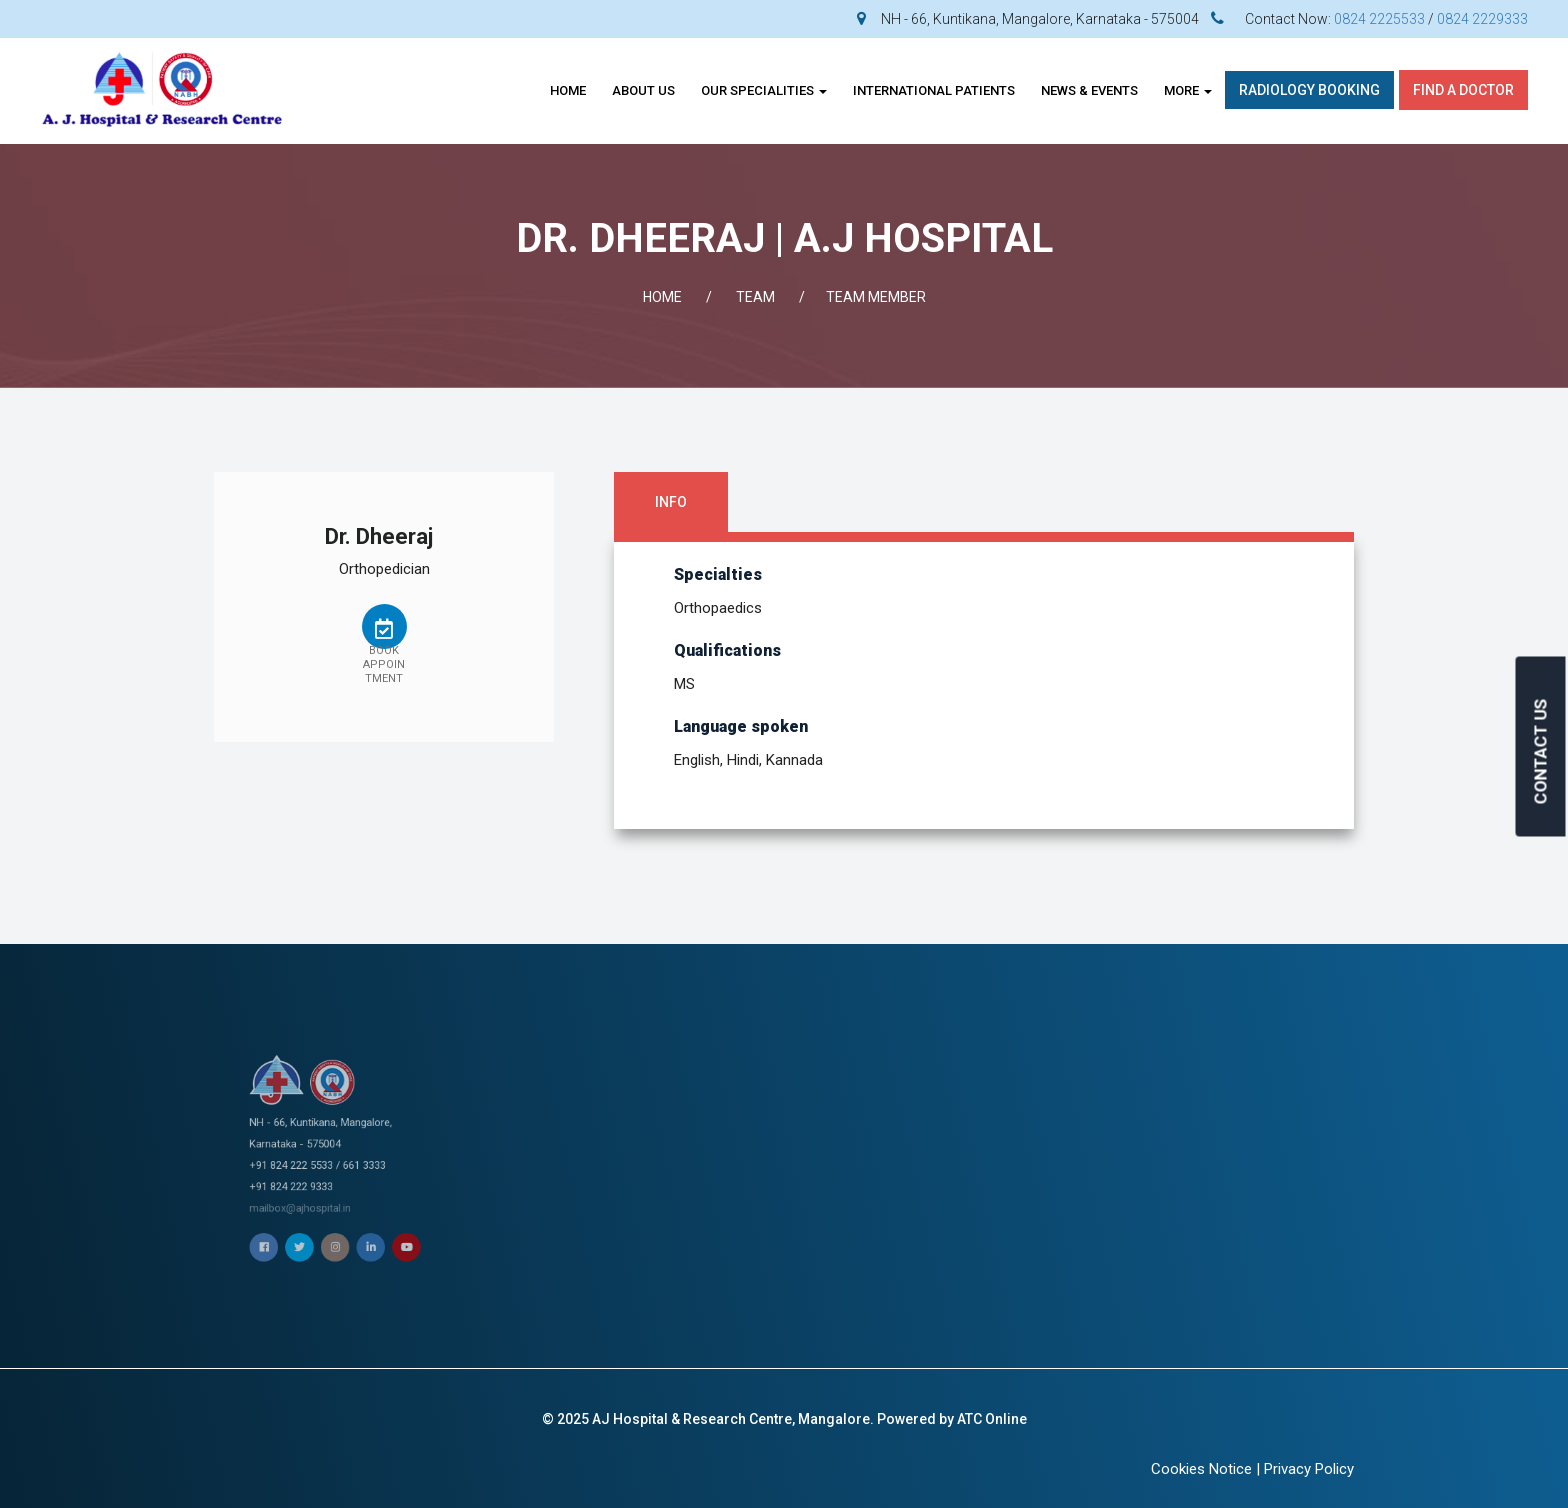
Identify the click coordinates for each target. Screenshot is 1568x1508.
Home (568, 90)
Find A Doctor (1463, 90)
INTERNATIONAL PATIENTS (934, 90)
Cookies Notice (1201, 1469)
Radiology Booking (1309, 90)
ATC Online (992, 1419)
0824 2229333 (1482, 19)
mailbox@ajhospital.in (332, 1164)
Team (755, 297)
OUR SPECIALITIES (764, 90)
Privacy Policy (1309, 1469)
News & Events (1089, 90)
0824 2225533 (1379, 19)
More (1188, 90)
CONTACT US (1541, 752)
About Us (643, 90)
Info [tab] (671, 502)
